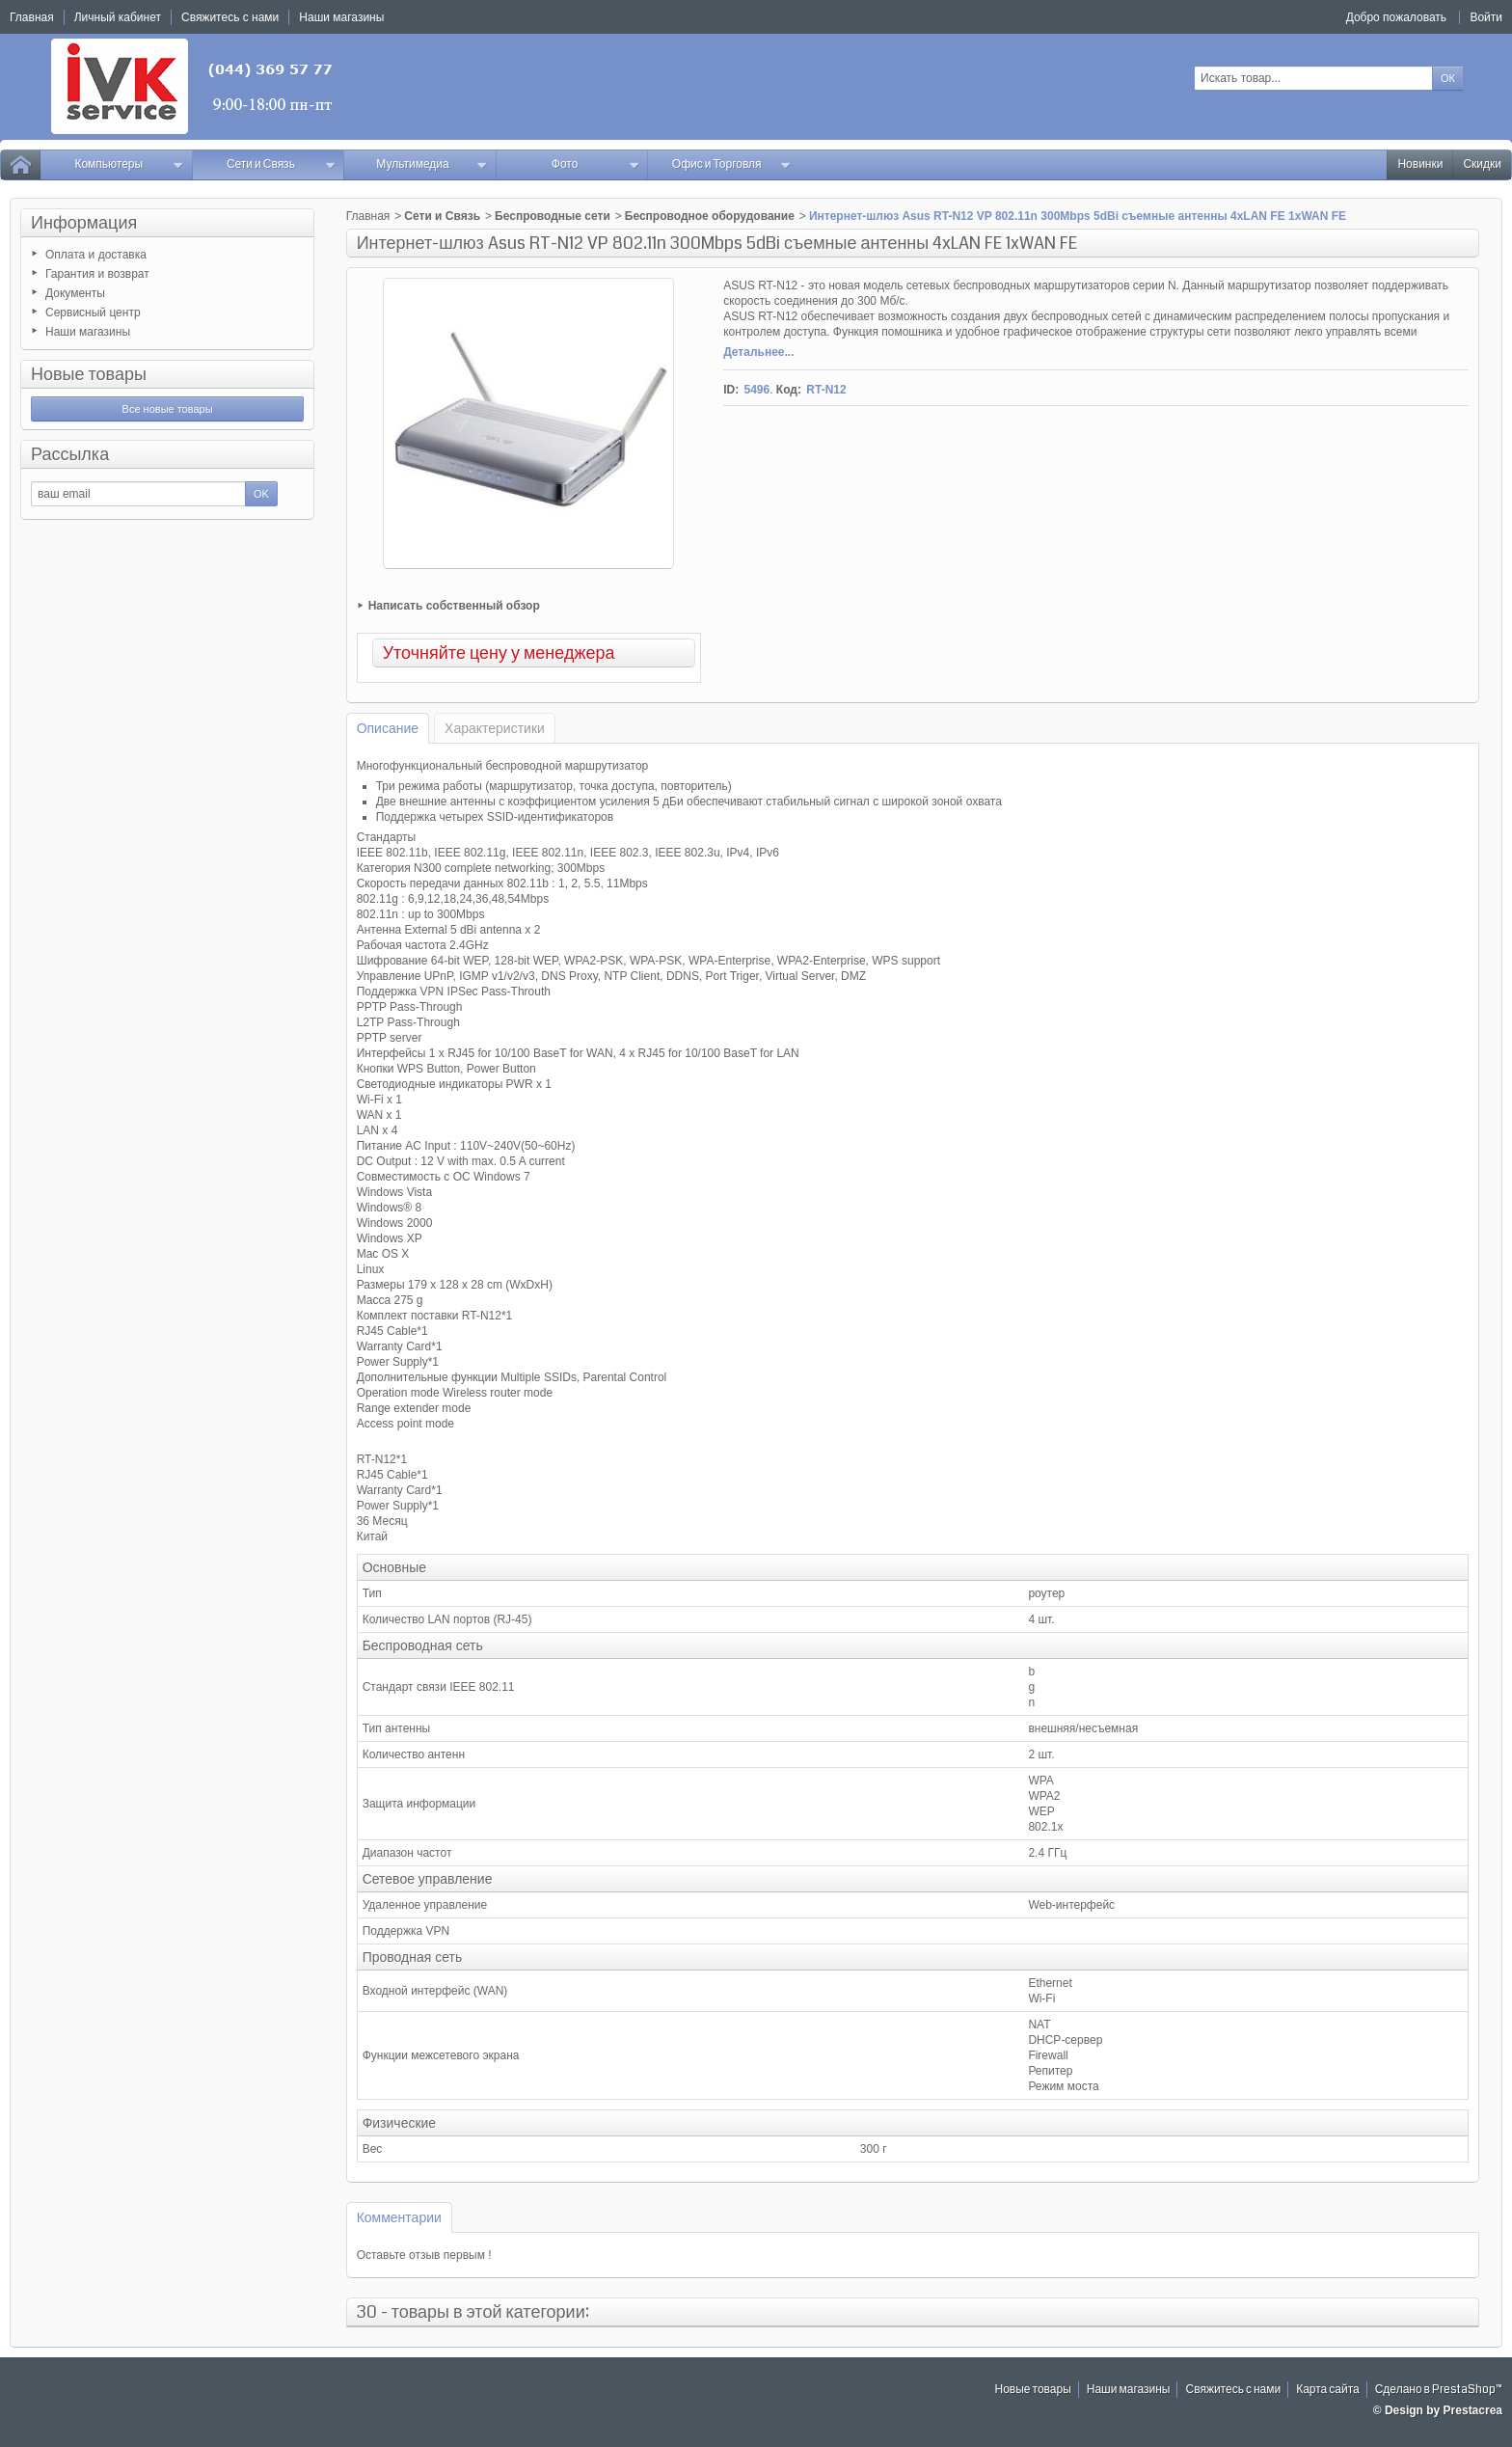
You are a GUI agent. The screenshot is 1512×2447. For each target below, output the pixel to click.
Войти (1486, 17)
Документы (75, 293)
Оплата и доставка (96, 254)
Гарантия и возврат (97, 274)
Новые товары (89, 374)
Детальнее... (758, 352)
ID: (731, 389)
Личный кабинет (117, 17)
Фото (596, 164)
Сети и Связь (281, 164)
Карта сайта (1328, 2389)
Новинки (1420, 164)
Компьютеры (128, 164)
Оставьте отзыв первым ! (424, 2255)
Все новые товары (167, 409)
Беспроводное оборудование (710, 216)
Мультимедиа (432, 164)
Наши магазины (87, 332)
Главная (368, 216)
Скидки (1482, 164)
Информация (84, 222)
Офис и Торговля (732, 164)
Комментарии (399, 2217)
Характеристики (495, 728)
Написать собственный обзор (454, 605)
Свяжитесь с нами (1233, 2389)
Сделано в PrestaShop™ (1438, 2389)
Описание (387, 728)
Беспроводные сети (552, 216)
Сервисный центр (93, 312)
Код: (788, 389)
